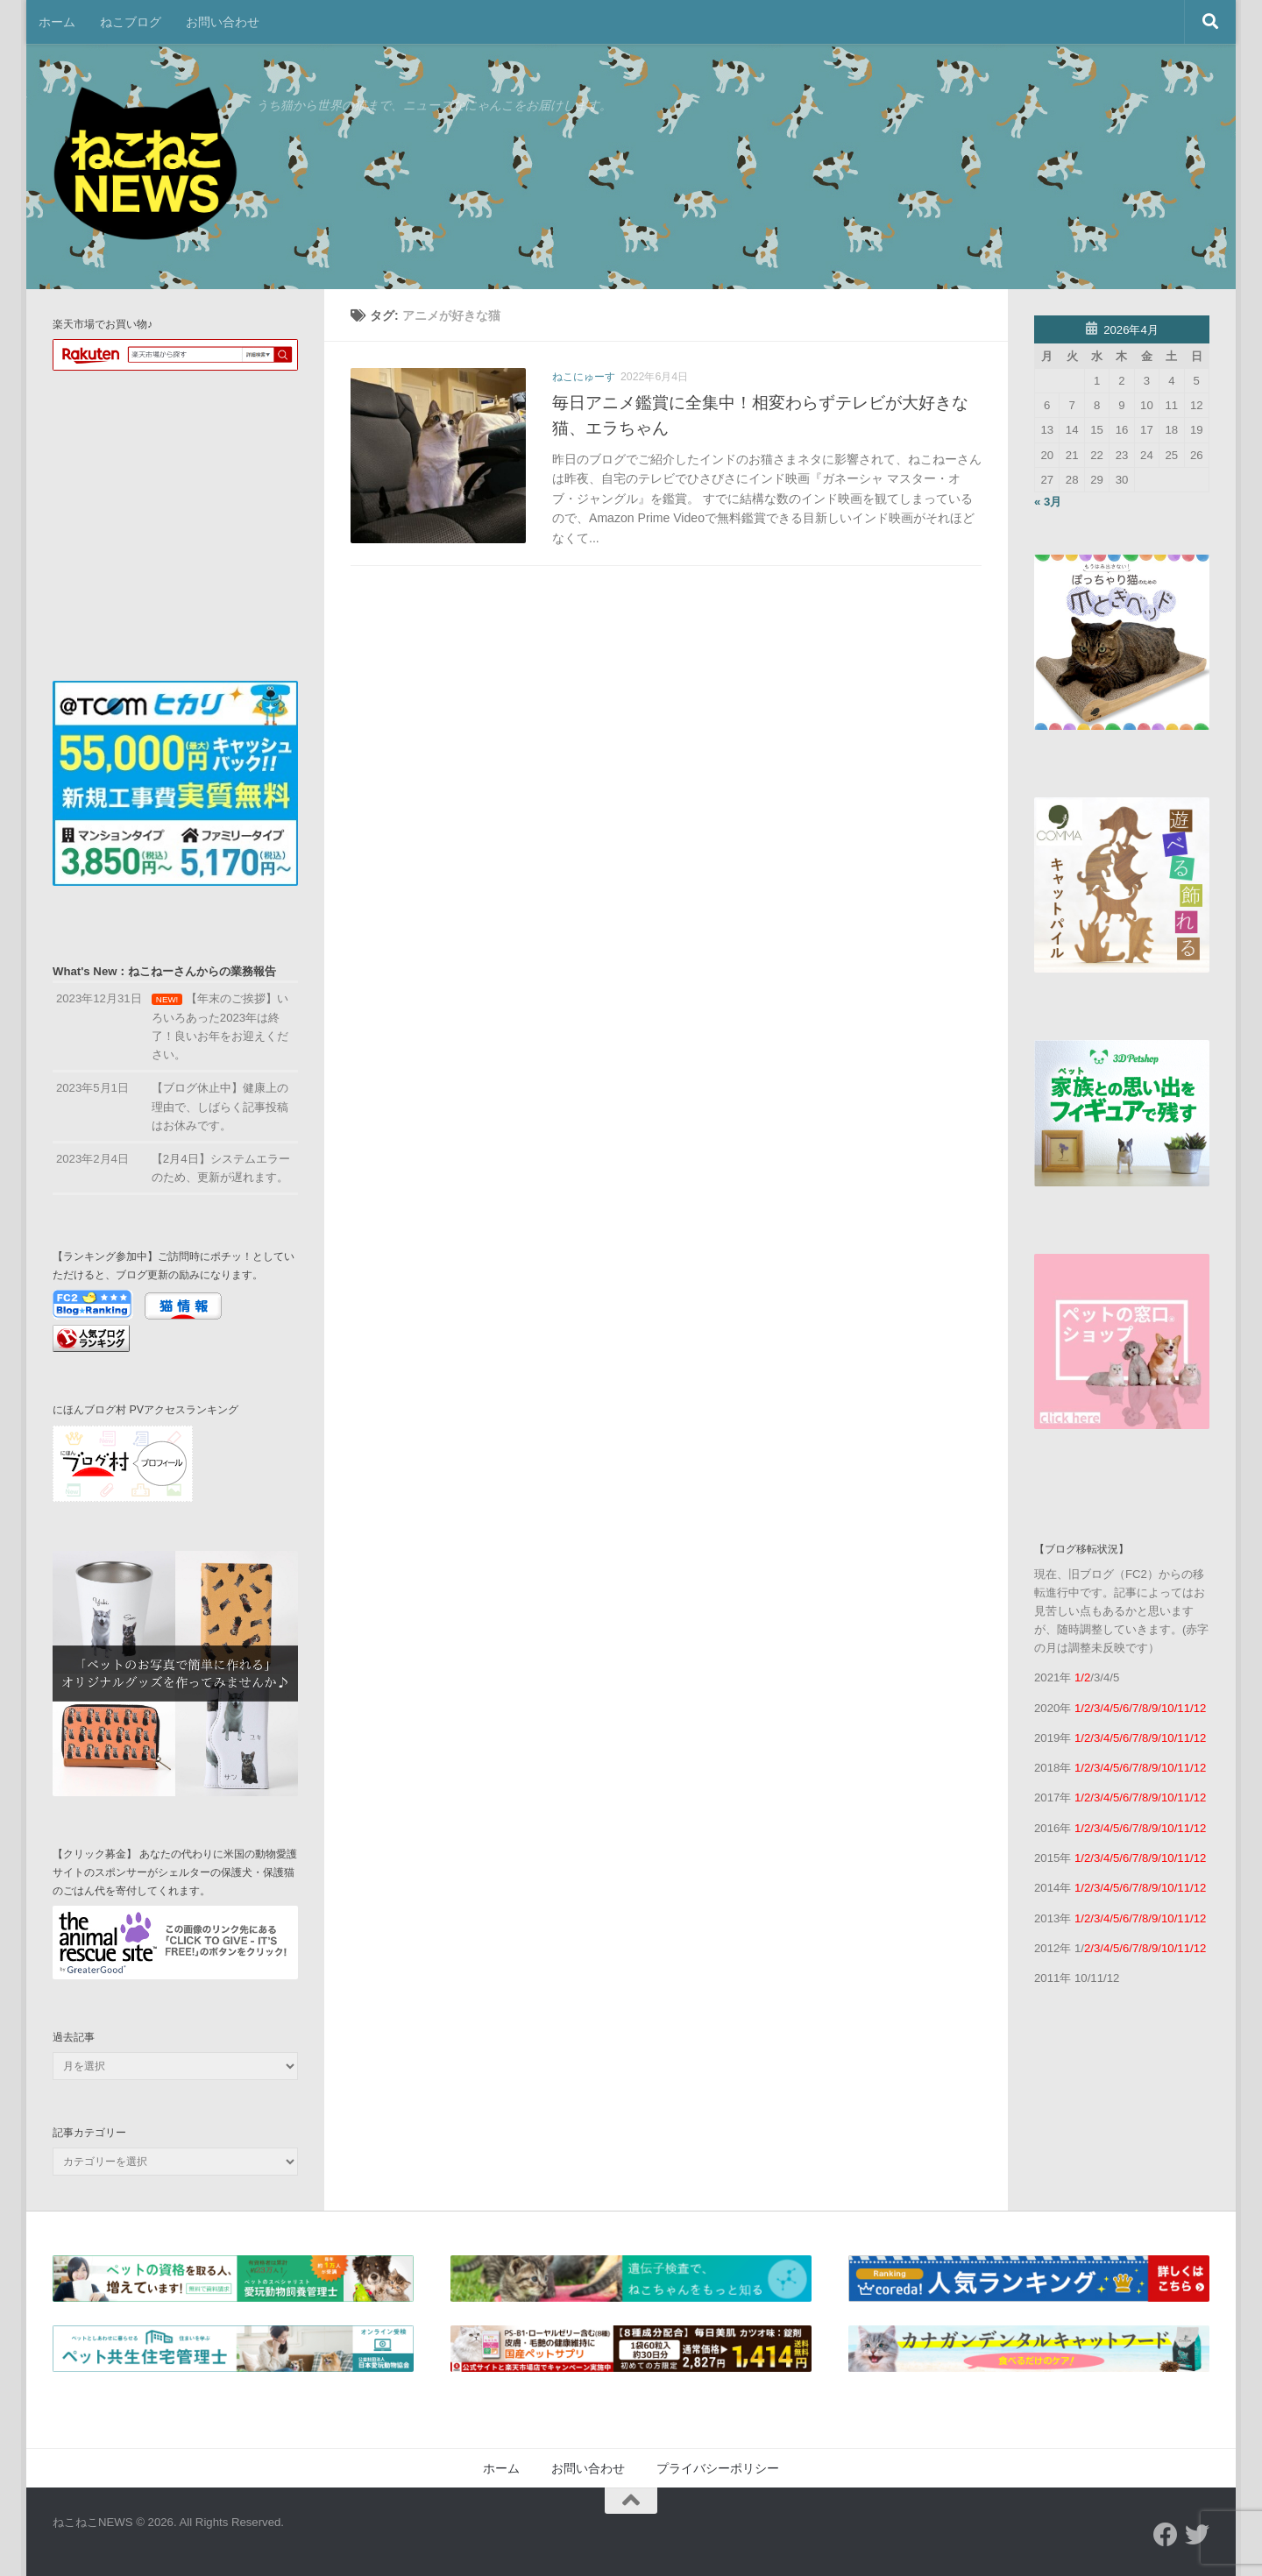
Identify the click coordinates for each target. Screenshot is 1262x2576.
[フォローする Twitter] (1197, 2535)
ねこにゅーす (583, 377)
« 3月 (1047, 501)
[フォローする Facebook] (1165, 2535)
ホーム (57, 22)
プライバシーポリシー (717, 2468)
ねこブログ (130, 22)
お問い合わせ (222, 22)
